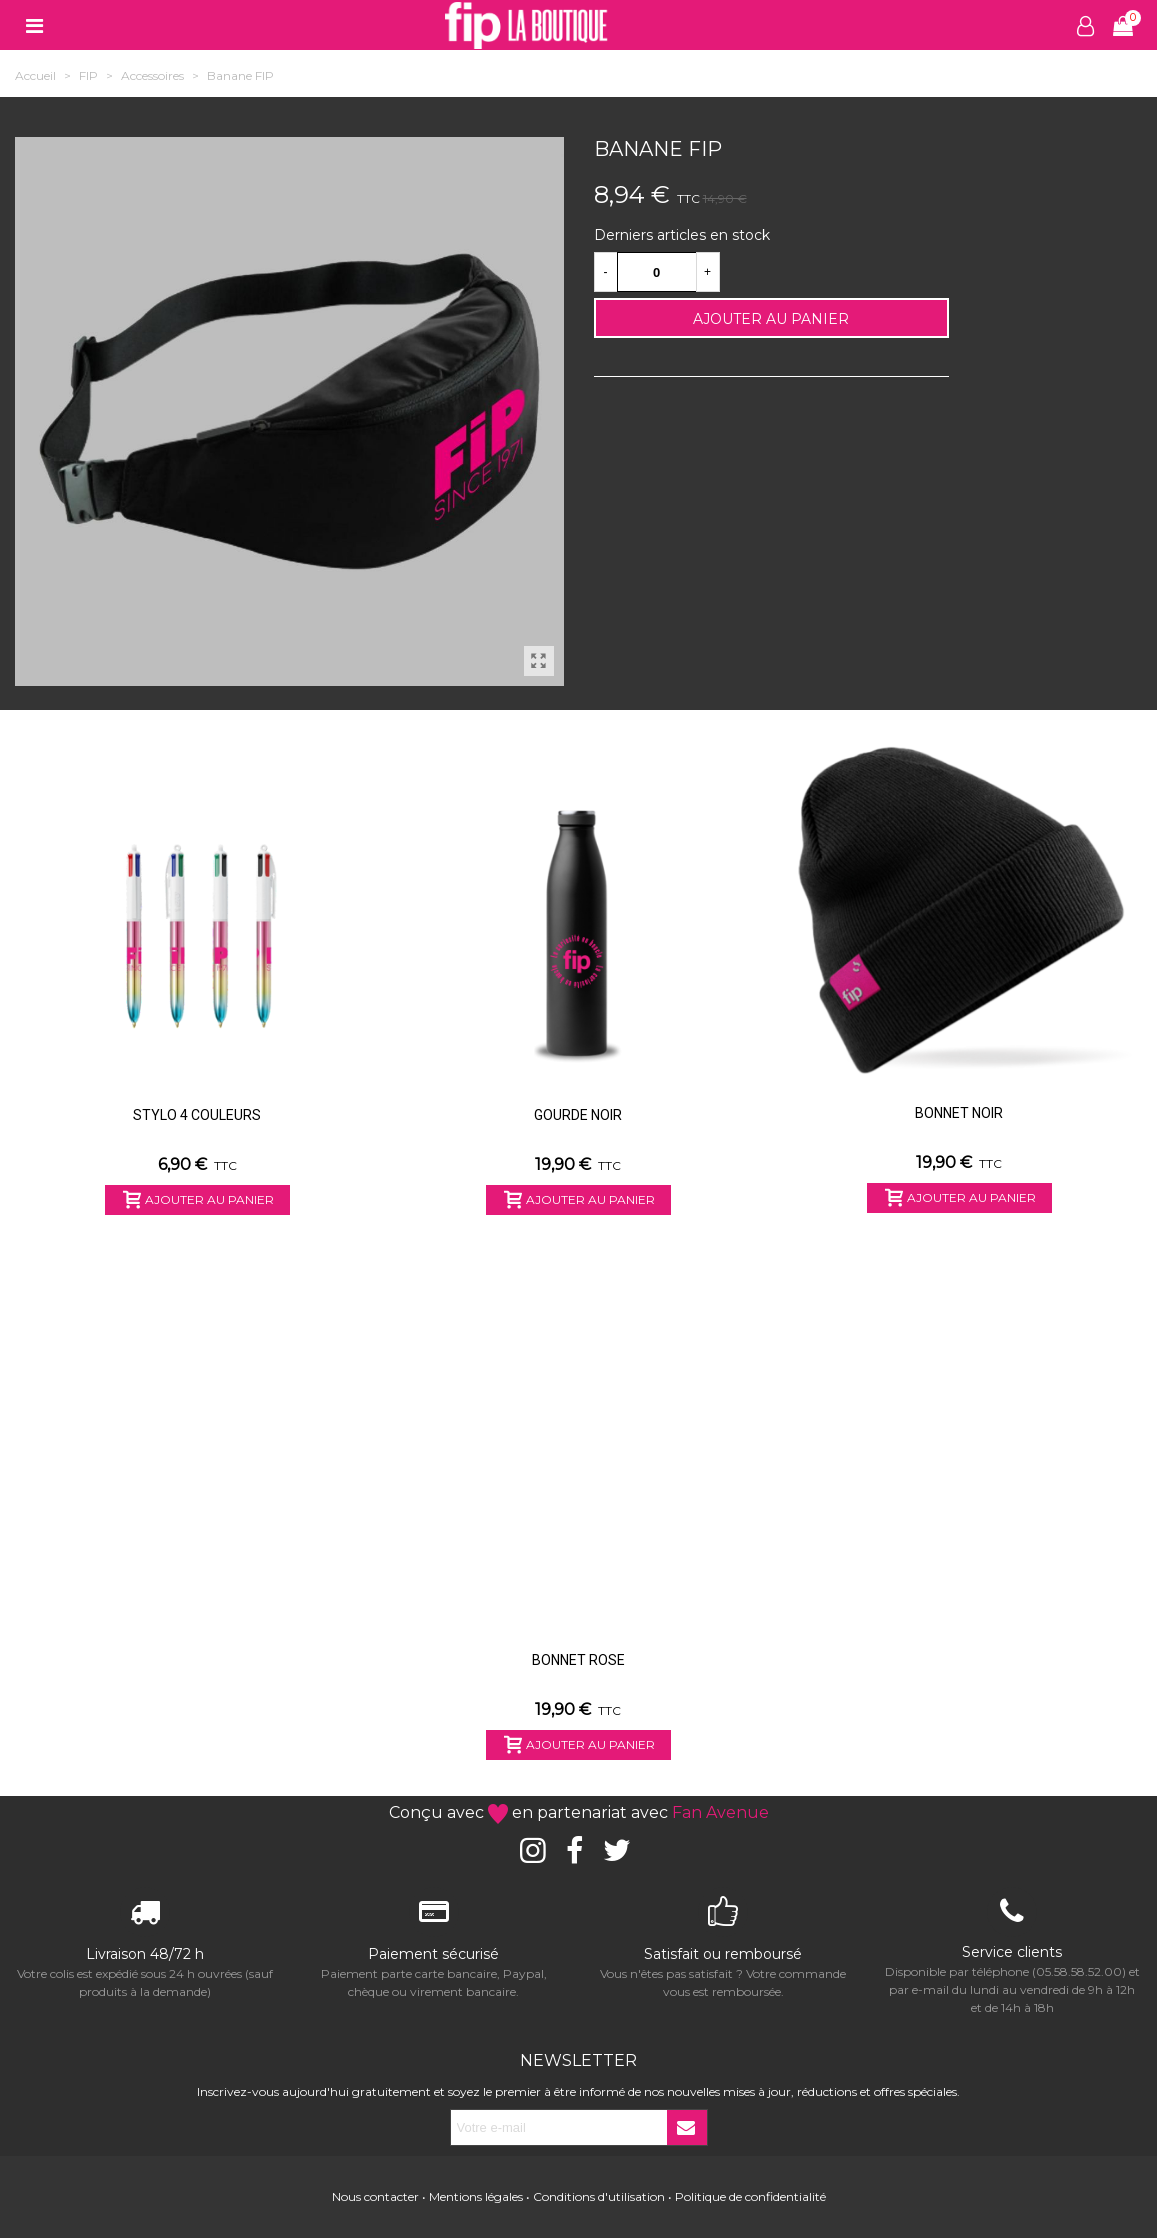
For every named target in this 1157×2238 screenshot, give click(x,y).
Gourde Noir (578, 1115)
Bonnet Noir (959, 1113)
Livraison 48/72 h (145, 1954)
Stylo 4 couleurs (197, 1115)
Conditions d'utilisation (599, 2196)
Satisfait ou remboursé (723, 1954)
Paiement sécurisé (433, 1954)
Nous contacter (375, 2196)
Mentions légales (476, 2196)
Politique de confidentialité (750, 2196)
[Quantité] (657, 272)
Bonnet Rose (578, 1660)
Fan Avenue (720, 1812)
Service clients (1012, 1952)
